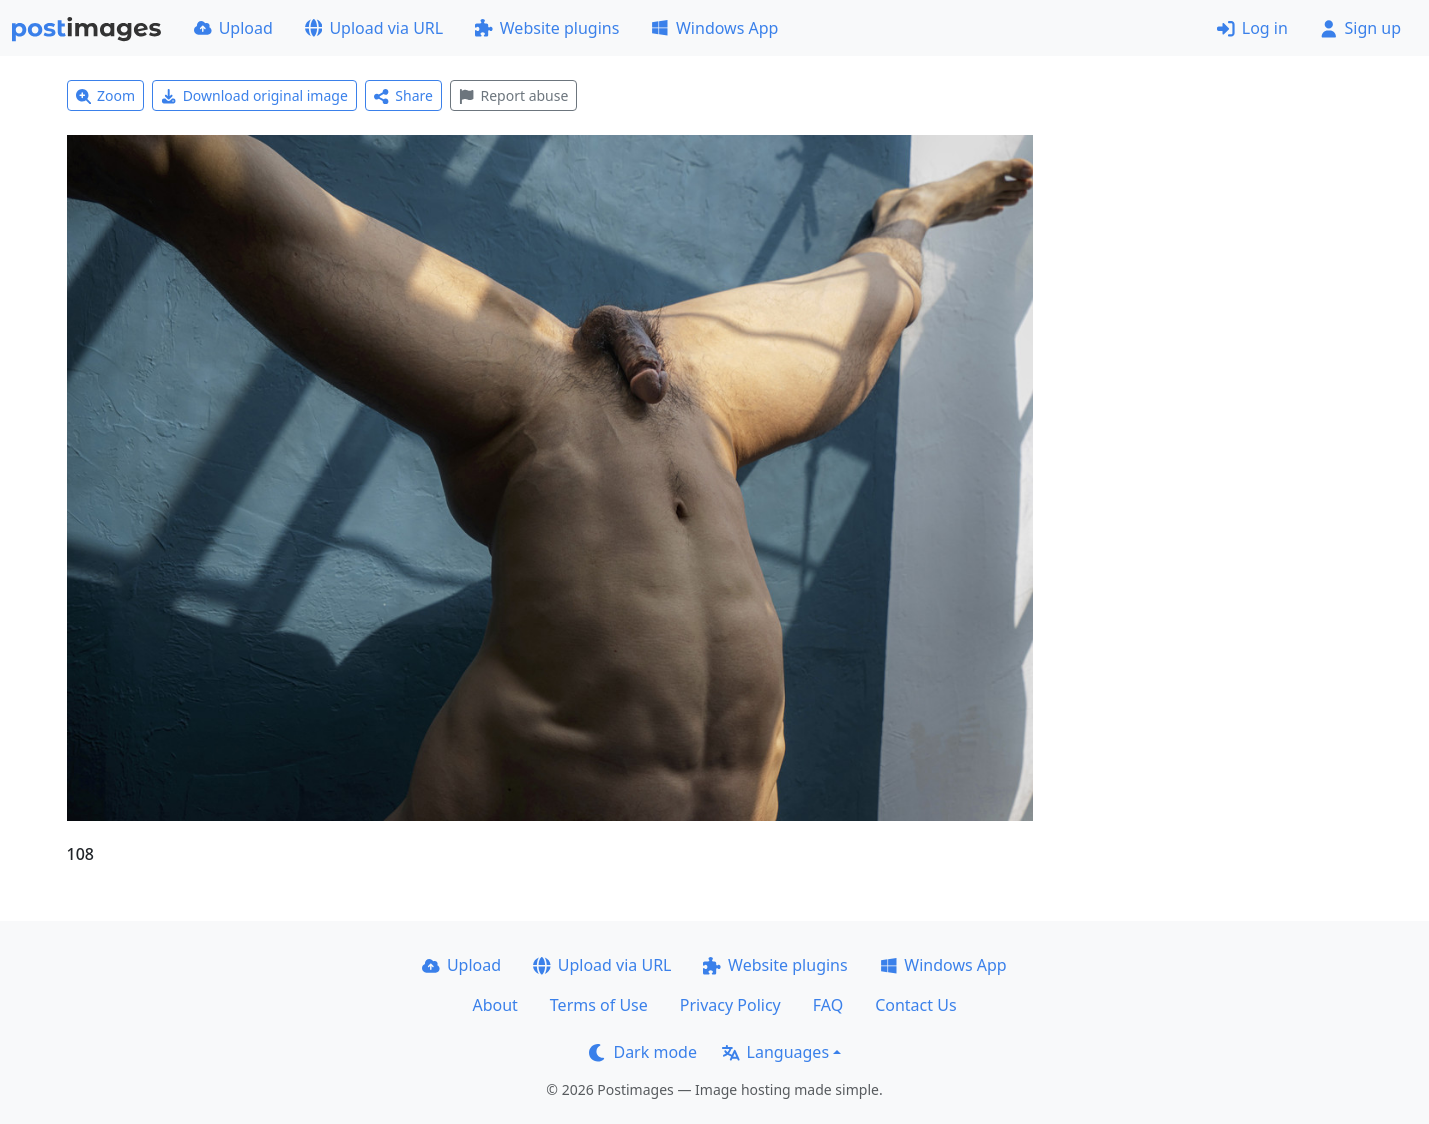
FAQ (828, 1005)
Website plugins (547, 28)
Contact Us (915, 1005)
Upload (233, 28)
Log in (1252, 28)
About (494, 1005)
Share (403, 95)
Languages (775, 1052)
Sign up (1360, 28)
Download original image (254, 95)
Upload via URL (374, 28)
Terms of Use (599, 1005)
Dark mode (643, 1052)
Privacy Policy (730, 1005)
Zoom (106, 95)
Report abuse (513, 95)
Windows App (714, 28)
